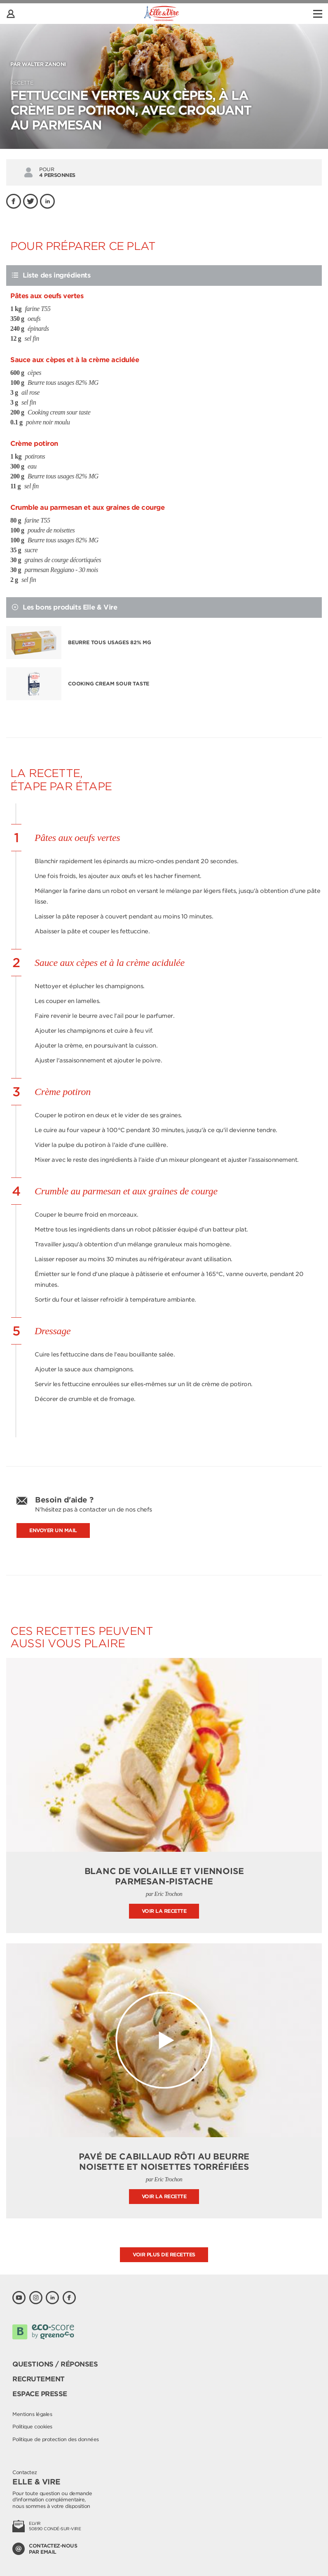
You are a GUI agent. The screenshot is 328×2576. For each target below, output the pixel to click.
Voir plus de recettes (164, 2254)
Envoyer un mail (53, 1530)
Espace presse (39, 2394)
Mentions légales (32, 2414)
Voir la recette (164, 1911)
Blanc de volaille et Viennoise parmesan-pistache (164, 1876)
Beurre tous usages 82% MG (109, 642)
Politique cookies (32, 2426)
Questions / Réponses (55, 2364)
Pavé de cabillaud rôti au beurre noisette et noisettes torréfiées (164, 2162)
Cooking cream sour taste (108, 683)
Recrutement (38, 2379)
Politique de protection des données (55, 2439)
